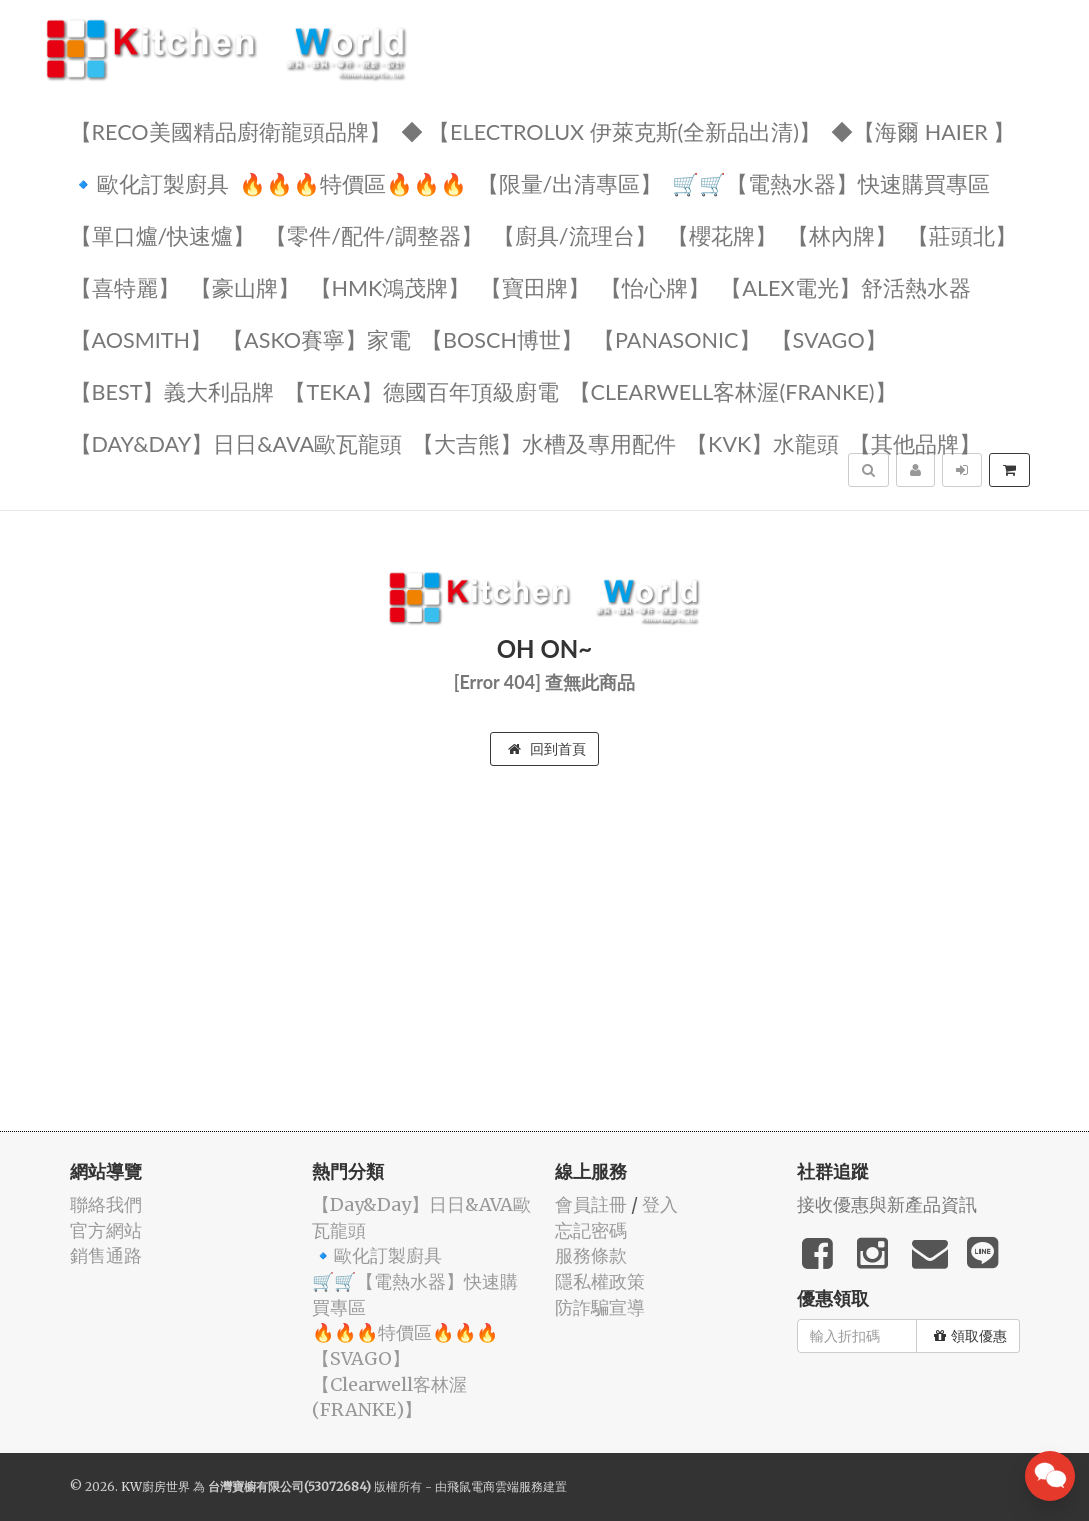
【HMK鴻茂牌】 (390, 286)
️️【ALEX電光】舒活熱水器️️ (845, 286)
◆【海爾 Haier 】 (923, 130)
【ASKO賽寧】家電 (316, 338)
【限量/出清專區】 (570, 182)
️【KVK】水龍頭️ (762, 442)
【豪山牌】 (245, 286)
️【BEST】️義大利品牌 (172, 390)
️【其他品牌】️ (915, 442)
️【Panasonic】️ (677, 338)
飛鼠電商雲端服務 (495, 1486)
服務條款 (591, 1255)
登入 (660, 1204)
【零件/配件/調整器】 (374, 234)
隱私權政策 (600, 1281)
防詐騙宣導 (600, 1307)
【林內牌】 (842, 234)
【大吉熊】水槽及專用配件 (544, 442)
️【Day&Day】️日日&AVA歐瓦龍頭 (236, 442)
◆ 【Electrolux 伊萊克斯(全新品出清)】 (611, 130)
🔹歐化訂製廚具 (149, 182)
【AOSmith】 (141, 338)
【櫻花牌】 (722, 234)
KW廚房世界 (155, 1486)
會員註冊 (591, 1204)
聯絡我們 (106, 1204)
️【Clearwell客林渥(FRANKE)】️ (733, 390)
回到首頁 (547, 749)
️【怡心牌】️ (655, 286)
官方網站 (106, 1230)
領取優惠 (970, 1336)
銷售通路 (106, 1255)
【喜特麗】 (125, 286)
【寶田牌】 (535, 286)
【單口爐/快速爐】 (163, 234)
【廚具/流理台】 (575, 234)
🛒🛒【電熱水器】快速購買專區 (831, 182)
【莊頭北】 (962, 234)
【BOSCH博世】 (502, 338)
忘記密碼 (591, 1230)
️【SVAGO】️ (829, 338)
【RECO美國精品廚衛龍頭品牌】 (230, 130)
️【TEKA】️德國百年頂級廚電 (421, 390)
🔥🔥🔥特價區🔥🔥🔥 (353, 182)
